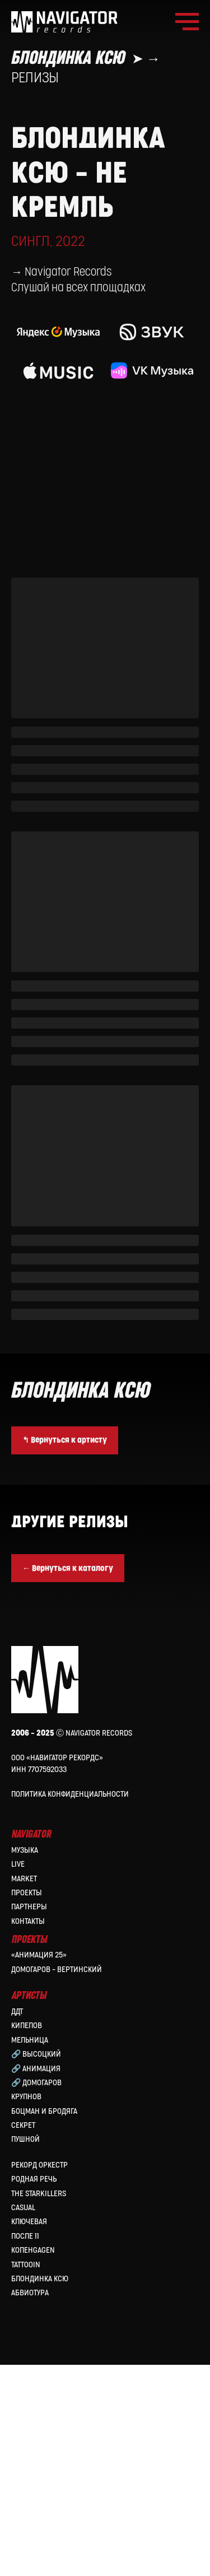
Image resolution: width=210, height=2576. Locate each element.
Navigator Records (68, 483)
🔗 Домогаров (36, 2294)
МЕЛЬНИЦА (29, 2251)
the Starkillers (38, 2405)
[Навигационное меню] (187, 22)
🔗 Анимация (35, 2279)
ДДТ (17, 2223)
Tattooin (25, 2475)
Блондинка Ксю (39, 2490)
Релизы (35, 78)
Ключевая (29, 2433)
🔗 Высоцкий (36, 2265)
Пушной (25, 2350)
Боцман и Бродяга (44, 2322)
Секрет (23, 2336)
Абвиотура (30, 2504)
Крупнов (26, 2308)
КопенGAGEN (33, 2461)
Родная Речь (34, 2390)
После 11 (25, 2447)
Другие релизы (69, 1733)
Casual (23, 2419)
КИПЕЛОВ (26, 2237)
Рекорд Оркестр (39, 2376)
